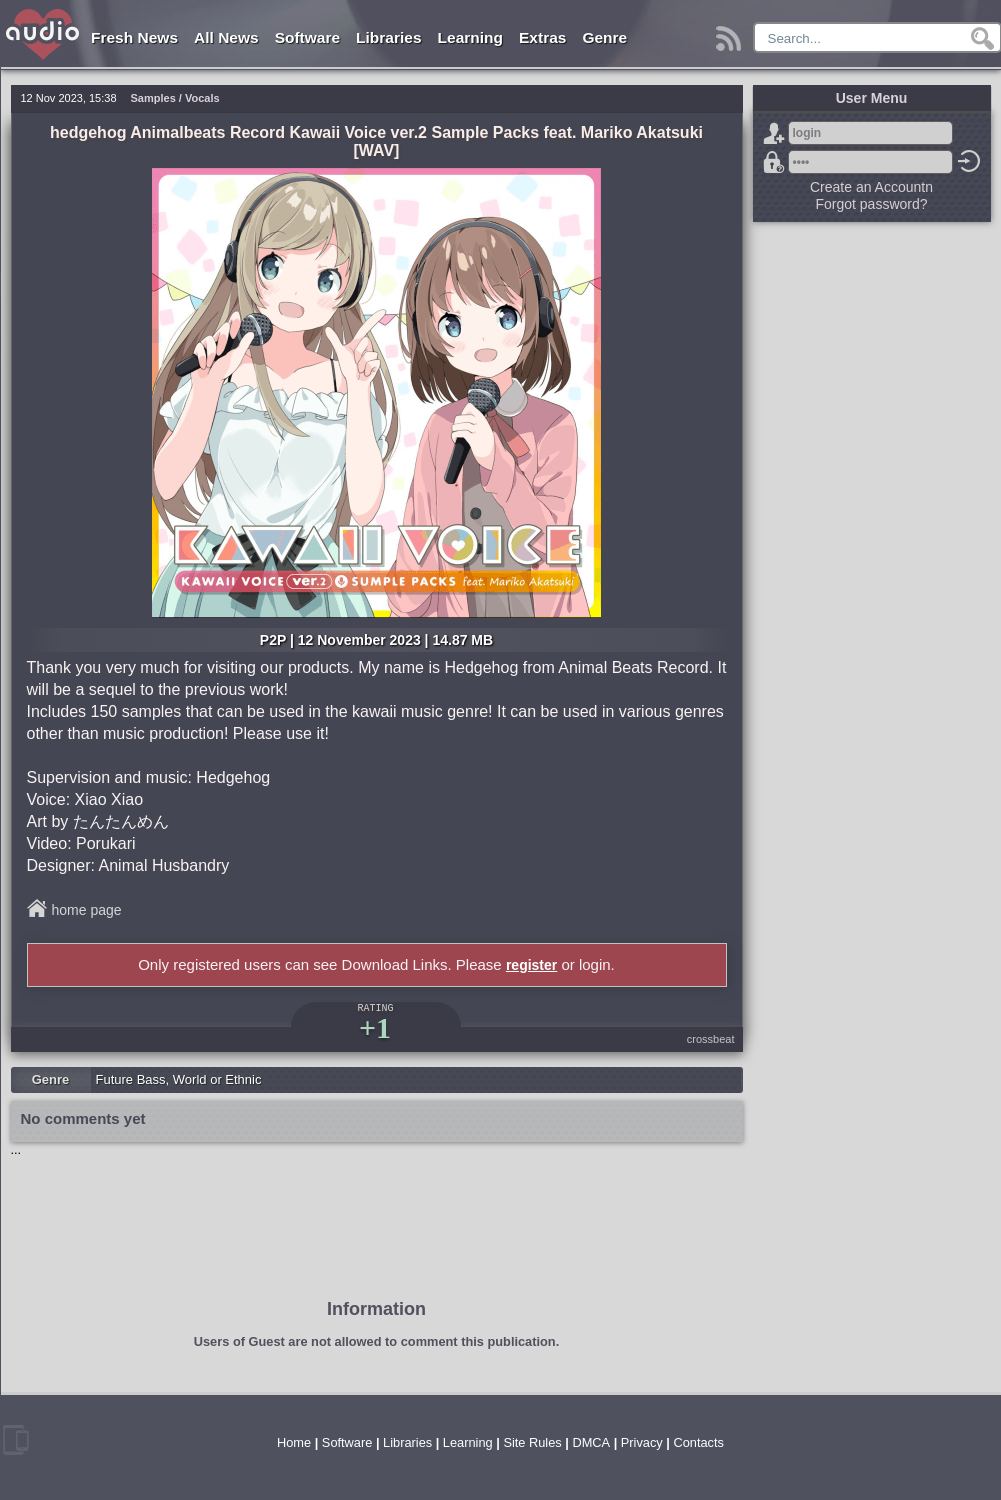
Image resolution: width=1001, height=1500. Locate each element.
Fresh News (134, 37)
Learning (470, 37)
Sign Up (774, 133)
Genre (604, 37)
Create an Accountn (871, 187)
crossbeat (711, 1039)
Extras (542, 37)
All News (226, 37)
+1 (375, 1027)
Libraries (388, 37)
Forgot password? (774, 162)
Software (307, 37)
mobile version (16, 1440)
